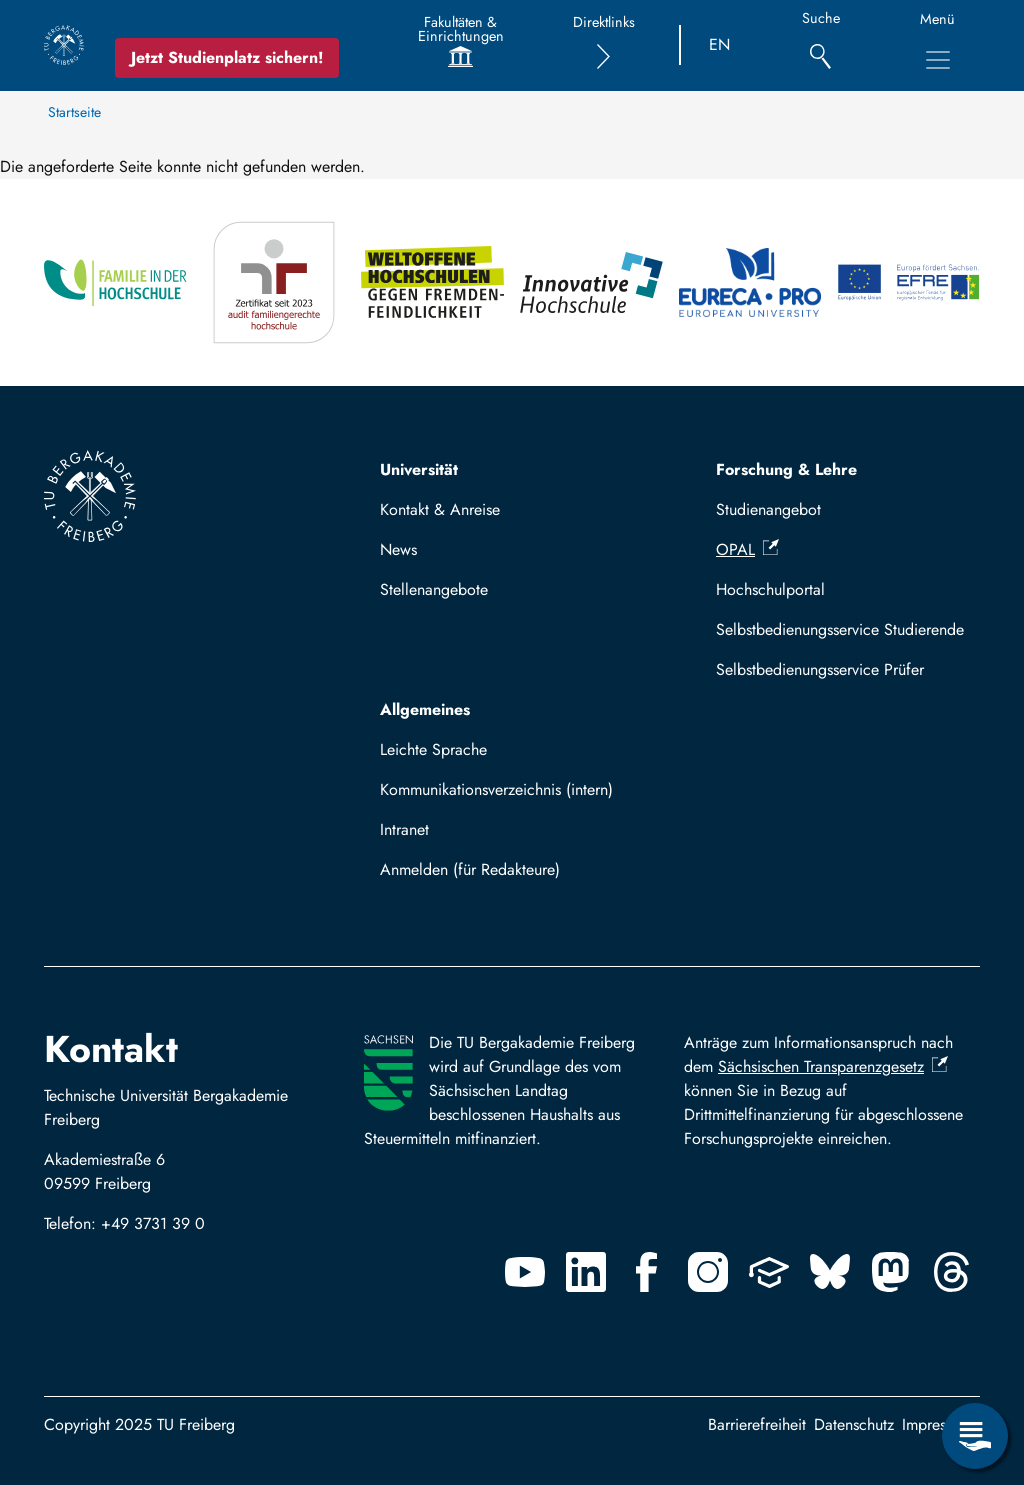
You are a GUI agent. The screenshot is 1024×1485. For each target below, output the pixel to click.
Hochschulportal (770, 589)
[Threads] (952, 1272)
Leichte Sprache (433, 749)
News (398, 549)
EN (719, 44)
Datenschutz (854, 1424)
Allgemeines (425, 709)
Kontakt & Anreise (440, 509)
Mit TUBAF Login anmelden (483, 875)
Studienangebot (768, 509)
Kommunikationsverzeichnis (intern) (496, 789)
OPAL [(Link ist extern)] (747, 549)
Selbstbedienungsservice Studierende (840, 629)
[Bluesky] (830, 1272)
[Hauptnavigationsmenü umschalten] (938, 60)
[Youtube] (525, 1272)
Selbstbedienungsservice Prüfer (820, 669)
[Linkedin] (586, 1272)
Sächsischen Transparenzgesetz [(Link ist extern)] (833, 1066)
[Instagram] (708, 1272)
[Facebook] (647, 1272)
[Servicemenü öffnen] (975, 1436)
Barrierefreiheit (757, 1424)
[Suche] (820, 45)
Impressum (937, 1424)
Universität (419, 469)
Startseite (74, 112)
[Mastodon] (891, 1272)
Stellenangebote (434, 589)
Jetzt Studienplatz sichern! (227, 57)
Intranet (404, 829)
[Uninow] (769, 1272)
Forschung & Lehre (786, 469)
